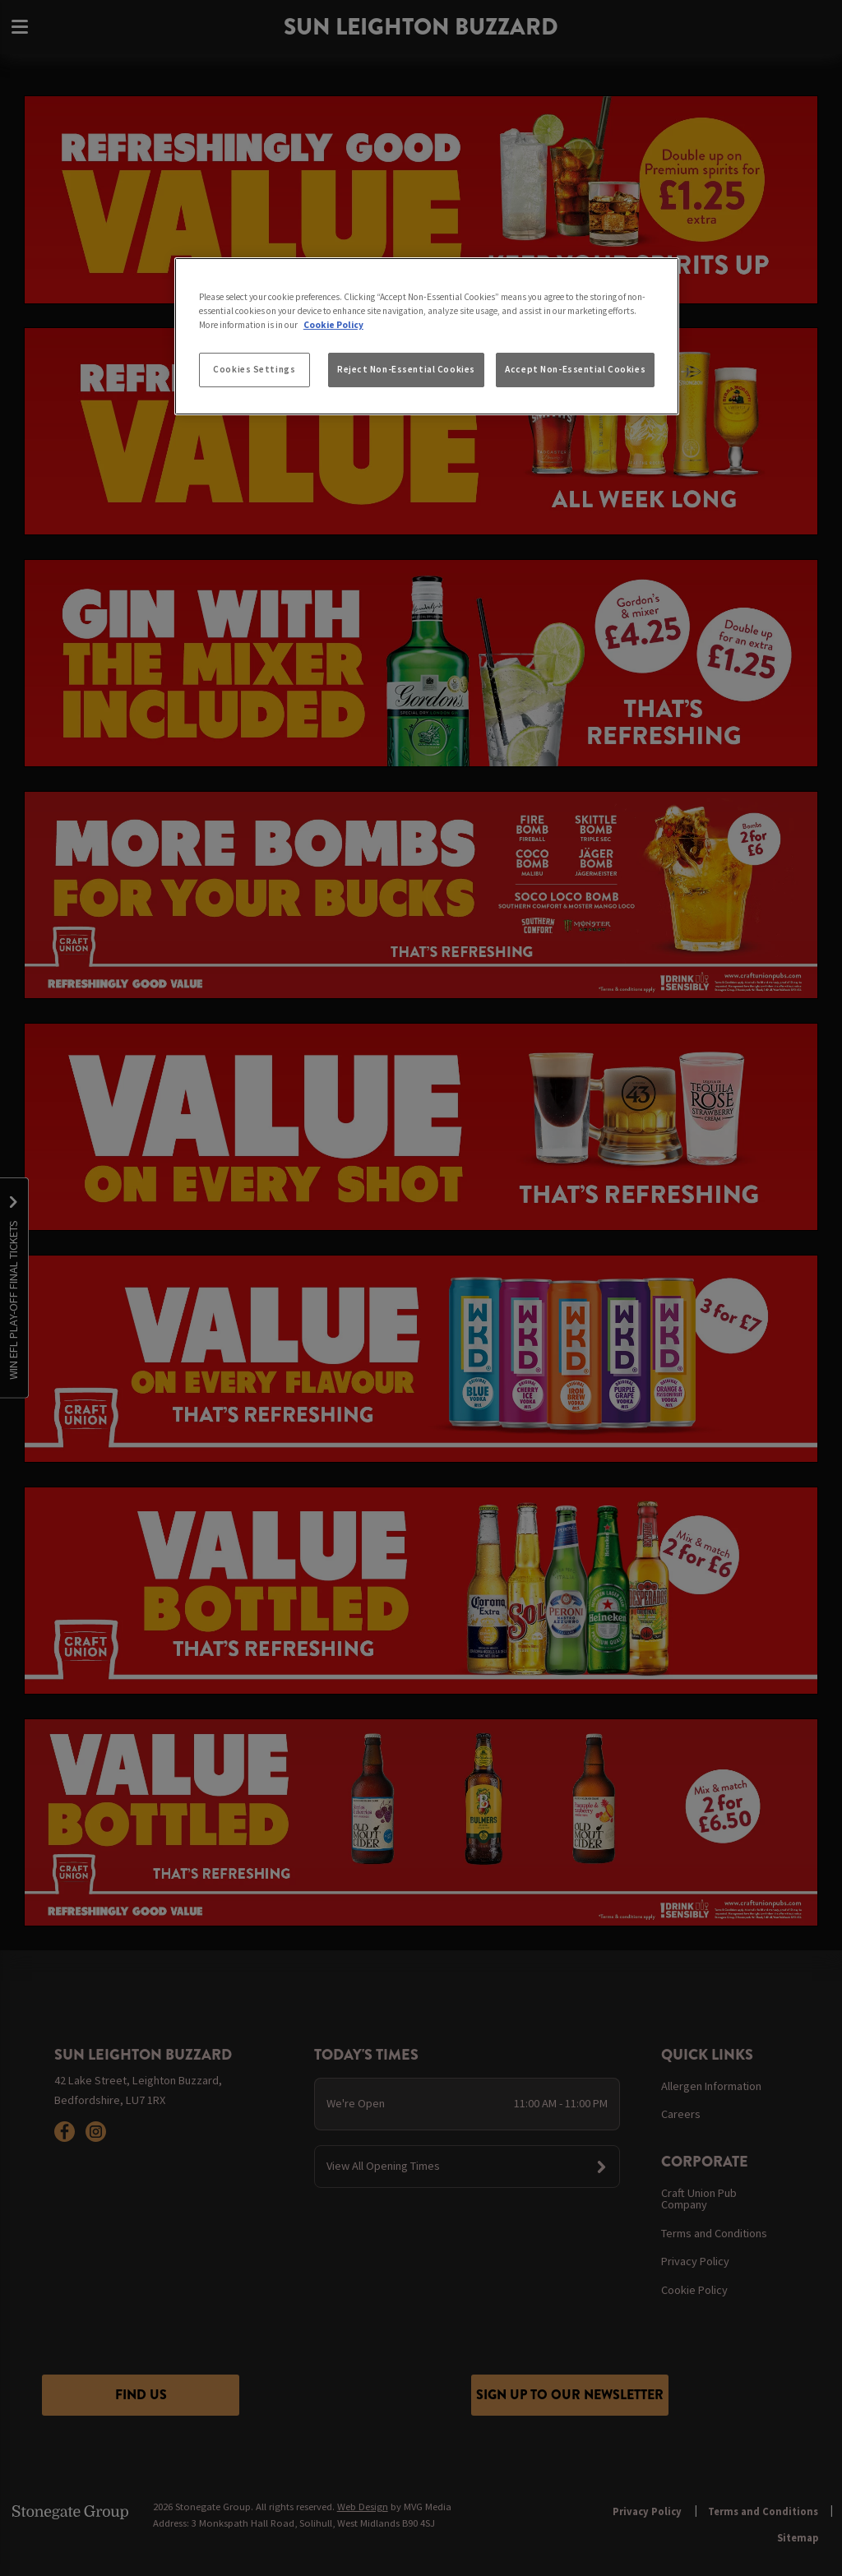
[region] (426, 336)
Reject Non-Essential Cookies (406, 369)
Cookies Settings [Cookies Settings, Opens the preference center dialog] (254, 369)
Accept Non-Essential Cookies (575, 369)
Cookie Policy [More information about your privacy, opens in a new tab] (333, 325)
